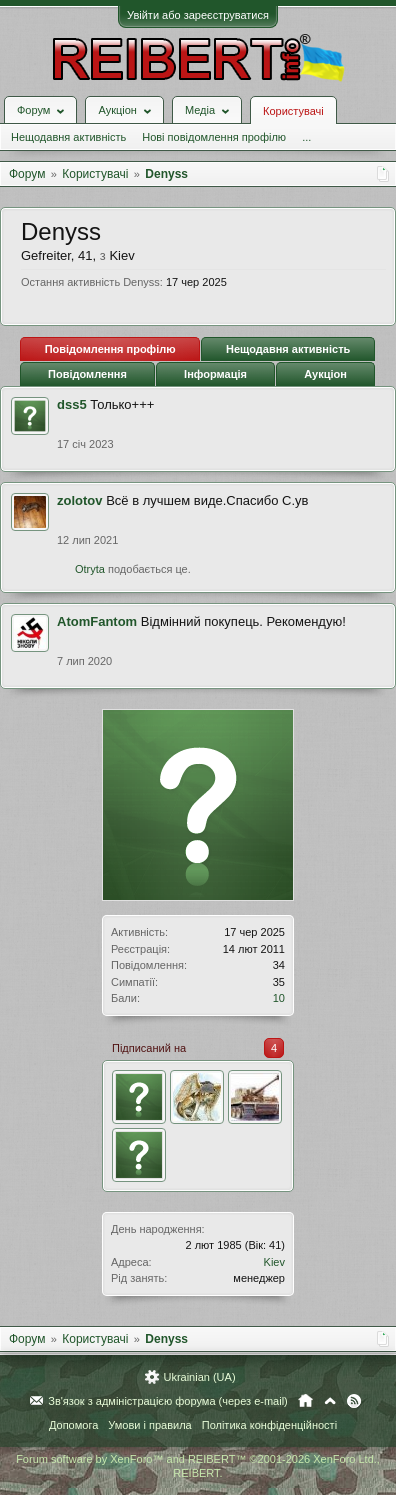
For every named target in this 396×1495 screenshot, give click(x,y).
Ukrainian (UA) (199, 1377)
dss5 (72, 404)
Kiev (274, 1262)
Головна (305, 1401)
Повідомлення (87, 374)
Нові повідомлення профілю (214, 137)
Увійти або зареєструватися (198, 15)
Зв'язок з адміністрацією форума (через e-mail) (168, 1401)
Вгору (330, 1401)
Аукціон (325, 374)
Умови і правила (149, 1425)
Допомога (73, 1425)
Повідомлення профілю (110, 349)
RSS (354, 1401)
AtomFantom (97, 621)
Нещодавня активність (68, 137)
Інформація (215, 374)
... (306, 137)
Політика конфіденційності (269, 1425)
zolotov (80, 500)
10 (279, 998)
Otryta (90, 569)
